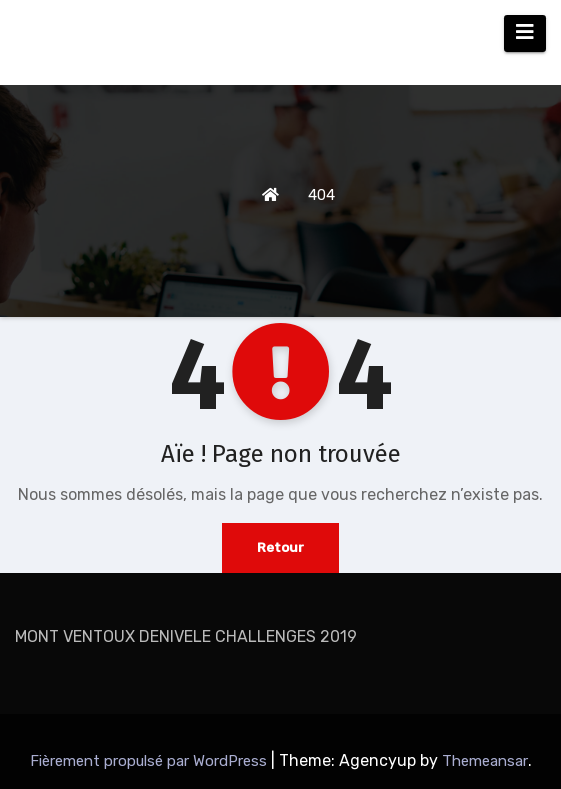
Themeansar (485, 761)
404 (321, 195)
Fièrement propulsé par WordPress (150, 761)
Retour (280, 547)
